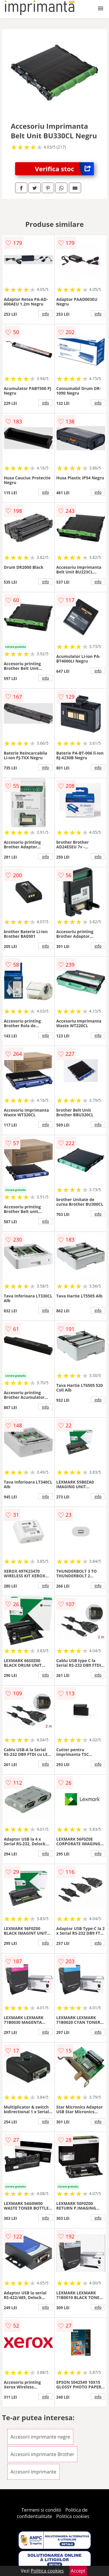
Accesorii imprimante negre (40, 2437)
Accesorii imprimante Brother (42, 2454)
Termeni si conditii (41, 2510)
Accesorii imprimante (33, 2472)
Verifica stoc (64, 168)
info (45, 313)
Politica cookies (72, 2516)
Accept (78, 2571)
